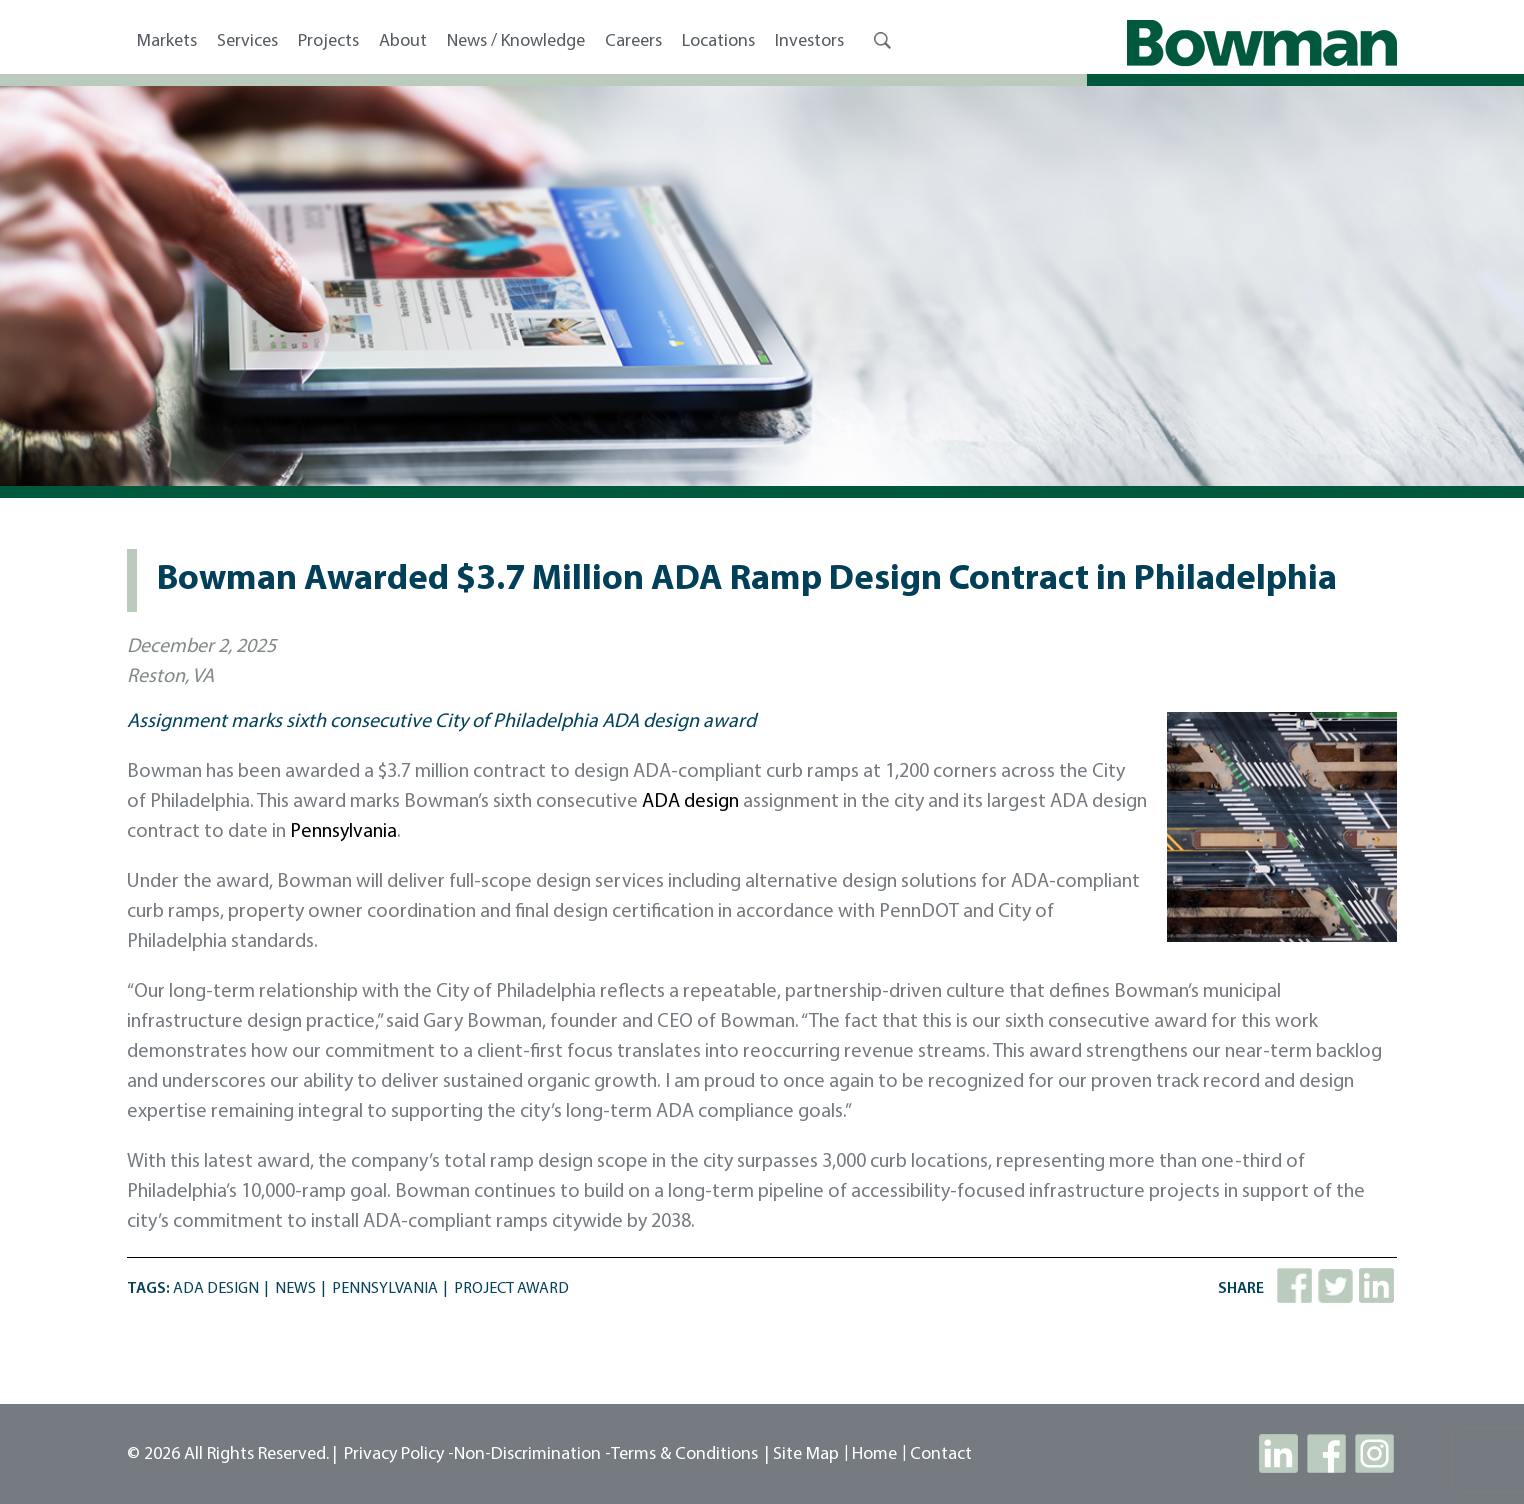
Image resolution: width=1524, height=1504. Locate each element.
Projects (328, 41)
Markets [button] (167, 41)
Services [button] (247, 41)
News (295, 1289)
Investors (809, 41)
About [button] (403, 41)
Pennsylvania (343, 832)
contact (941, 1454)
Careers (633, 41)
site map (806, 1454)
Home (874, 1454)
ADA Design (216, 1289)
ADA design (690, 802)
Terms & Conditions (684, 1454)
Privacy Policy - (399, 1454)
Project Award (511, 1289)
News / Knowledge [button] (516, 41)
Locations (718, 41)
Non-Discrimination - (532, 1454)
